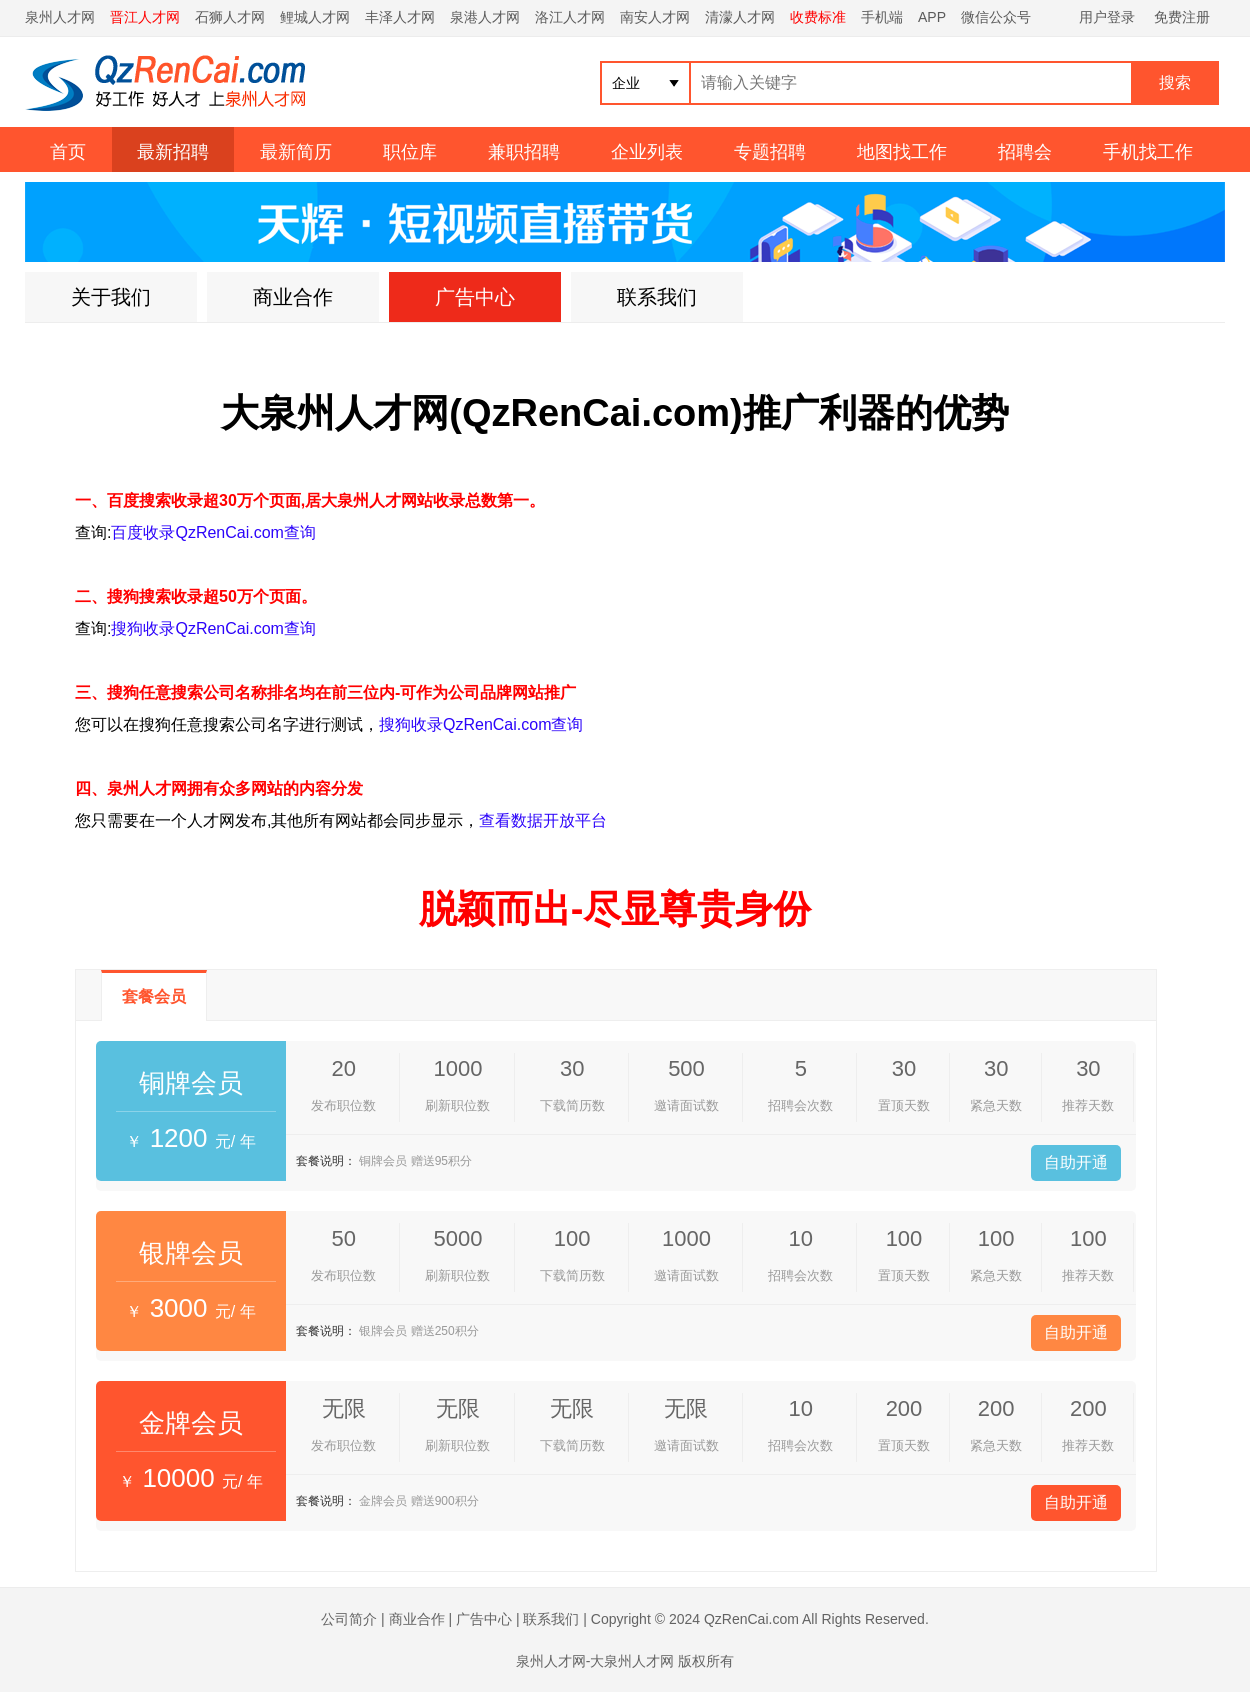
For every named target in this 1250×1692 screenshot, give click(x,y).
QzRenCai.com (751, 1619)
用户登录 (1107, 17)
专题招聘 (770, 152)
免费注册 (1182, 17)
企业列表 (647, 152)
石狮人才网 (230, 17)
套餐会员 (154, 996)
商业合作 (293, 297)
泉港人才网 (485, 17)
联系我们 (657, 297)
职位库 (410, 152)
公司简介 (349, 1619)
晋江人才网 (145, 17)
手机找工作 (1148, 152)
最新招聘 (173, 152)
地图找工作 (902, 152)
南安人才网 (655, 17)
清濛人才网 (740, 17)
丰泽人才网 (400, 17)
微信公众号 (996, 17)
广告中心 (475, 297)
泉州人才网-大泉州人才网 (595, 1661)
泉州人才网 (60, 17)
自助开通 (1076, 1162)
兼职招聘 (524, 152)
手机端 (882, 17)
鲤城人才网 (315, 17)
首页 (68, 152)
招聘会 (1025, 152)
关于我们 (111, 297)
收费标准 (818, 17)
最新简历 (296, 152)
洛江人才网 (570, 17)
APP (932, 17)
